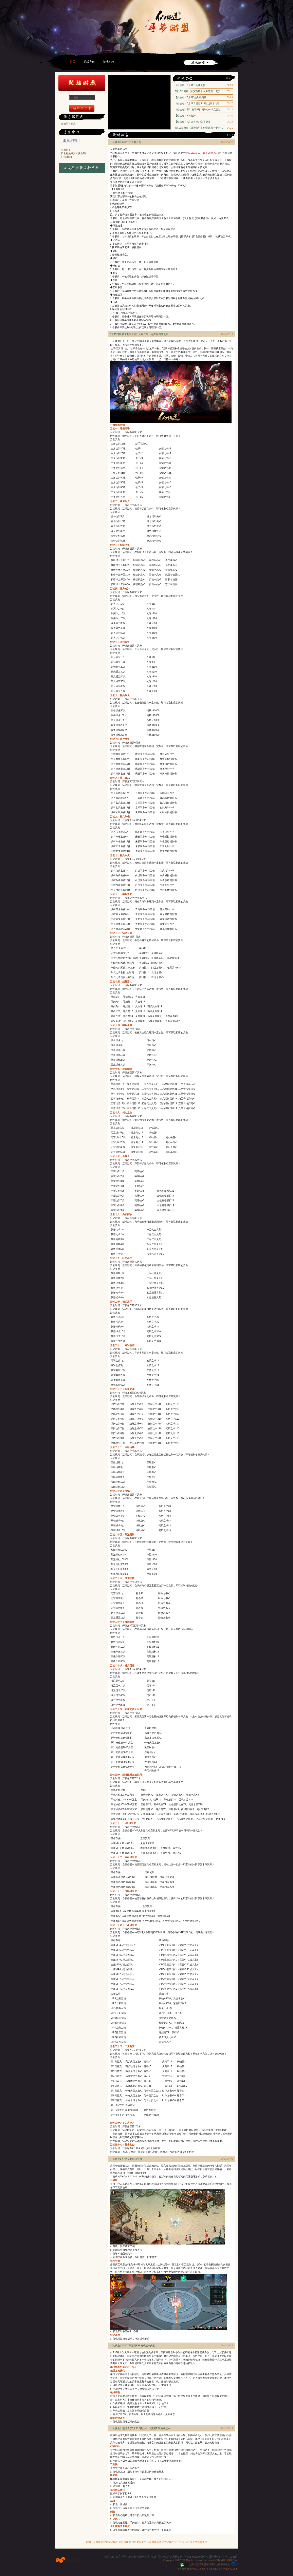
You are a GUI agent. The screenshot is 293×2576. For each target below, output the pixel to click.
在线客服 (70, 140)
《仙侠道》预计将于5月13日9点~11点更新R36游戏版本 (199, 109)
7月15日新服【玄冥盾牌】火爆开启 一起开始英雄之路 (199, 91)
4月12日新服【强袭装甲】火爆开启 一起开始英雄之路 (199, 127)
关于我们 (109, 2556)
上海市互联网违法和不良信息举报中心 (205, 2564)
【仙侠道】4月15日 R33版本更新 (192, 121)
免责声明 (121, 2556)
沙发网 (234, 2556)
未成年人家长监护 (172, 2556)
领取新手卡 (82, 108)
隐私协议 (132, 2556)
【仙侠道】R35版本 (185, 115)
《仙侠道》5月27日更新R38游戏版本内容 (197, 103)
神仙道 (187, 2556)
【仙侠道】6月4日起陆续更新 (190, 97)
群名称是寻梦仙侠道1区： (75, 153)
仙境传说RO (200, 2556)
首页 (72, 61)
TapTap (224, 2556)
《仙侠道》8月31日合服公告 (190, 85)
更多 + (229, 78)
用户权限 (144, 2556)
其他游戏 (200, 62)
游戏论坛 (108, 61)
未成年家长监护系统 (82, 168)
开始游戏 (81, 83)
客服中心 (156, 2556)
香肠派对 (213, 2556)
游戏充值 (89, 61)
